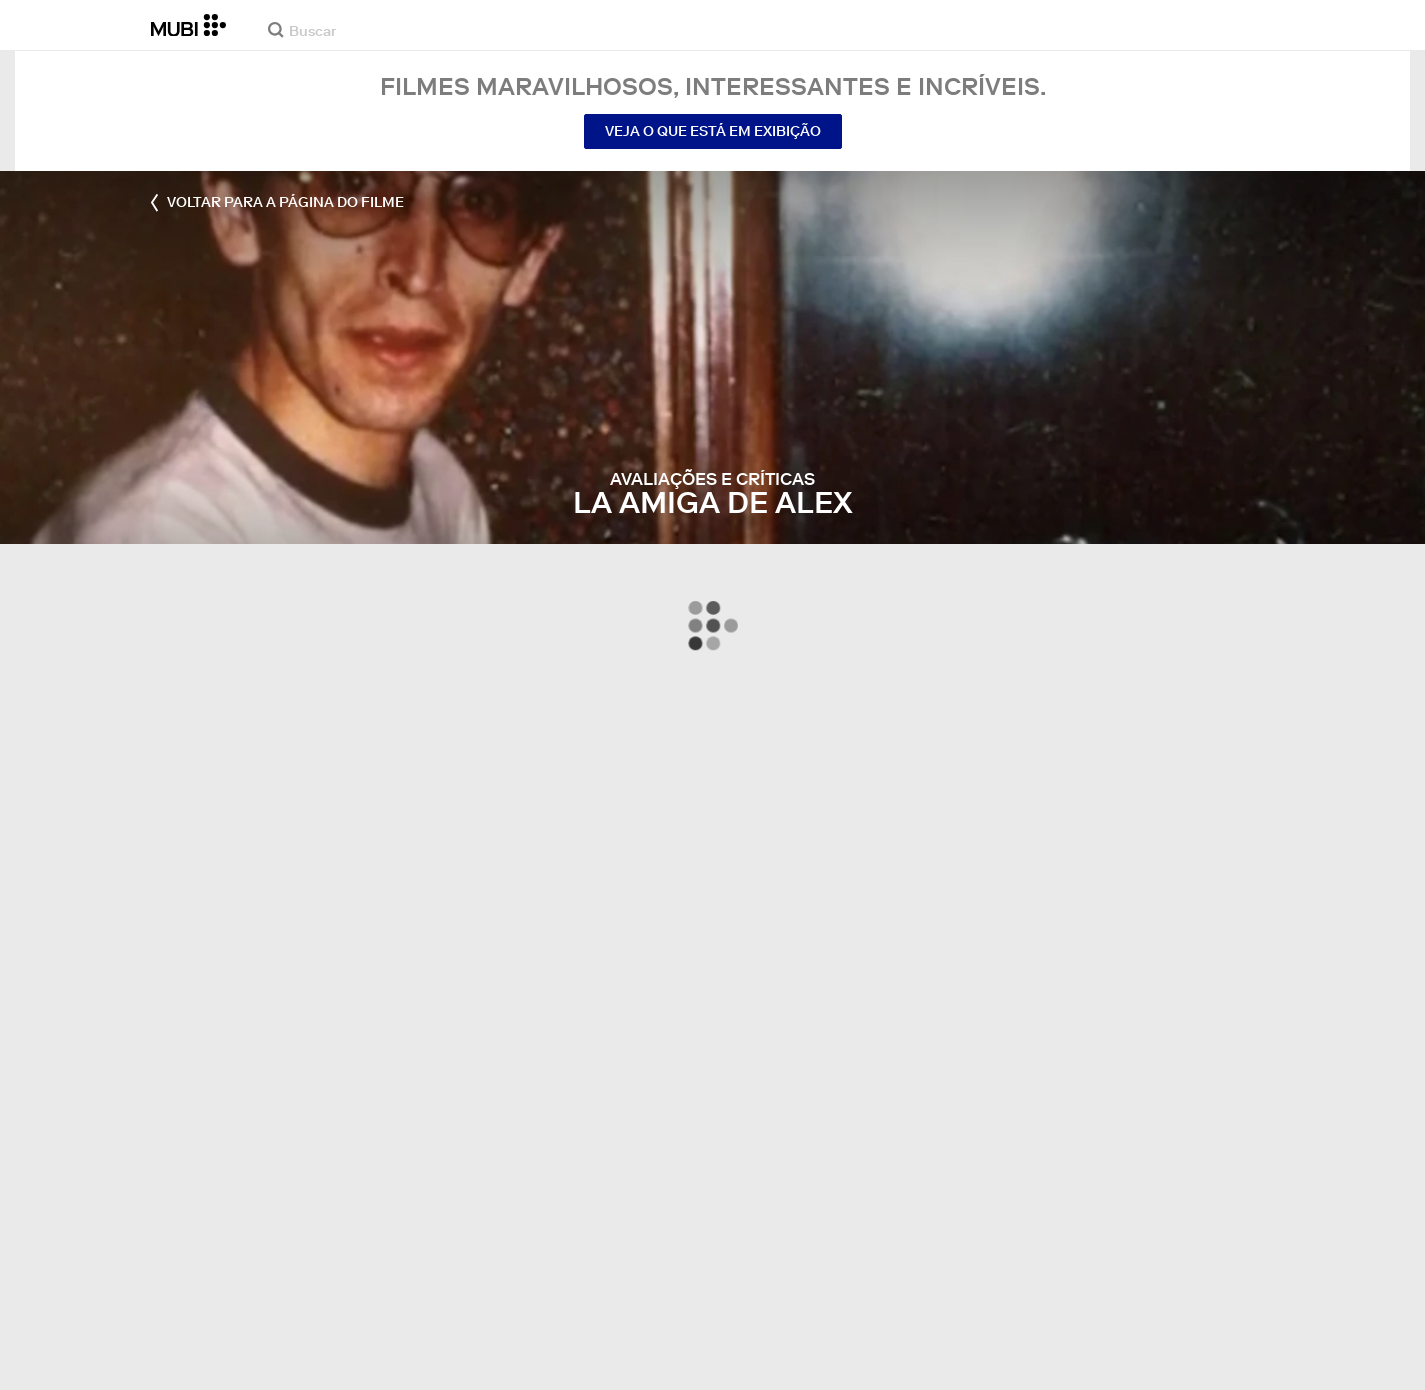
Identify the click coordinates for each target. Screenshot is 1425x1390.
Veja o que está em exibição (713, 131)
